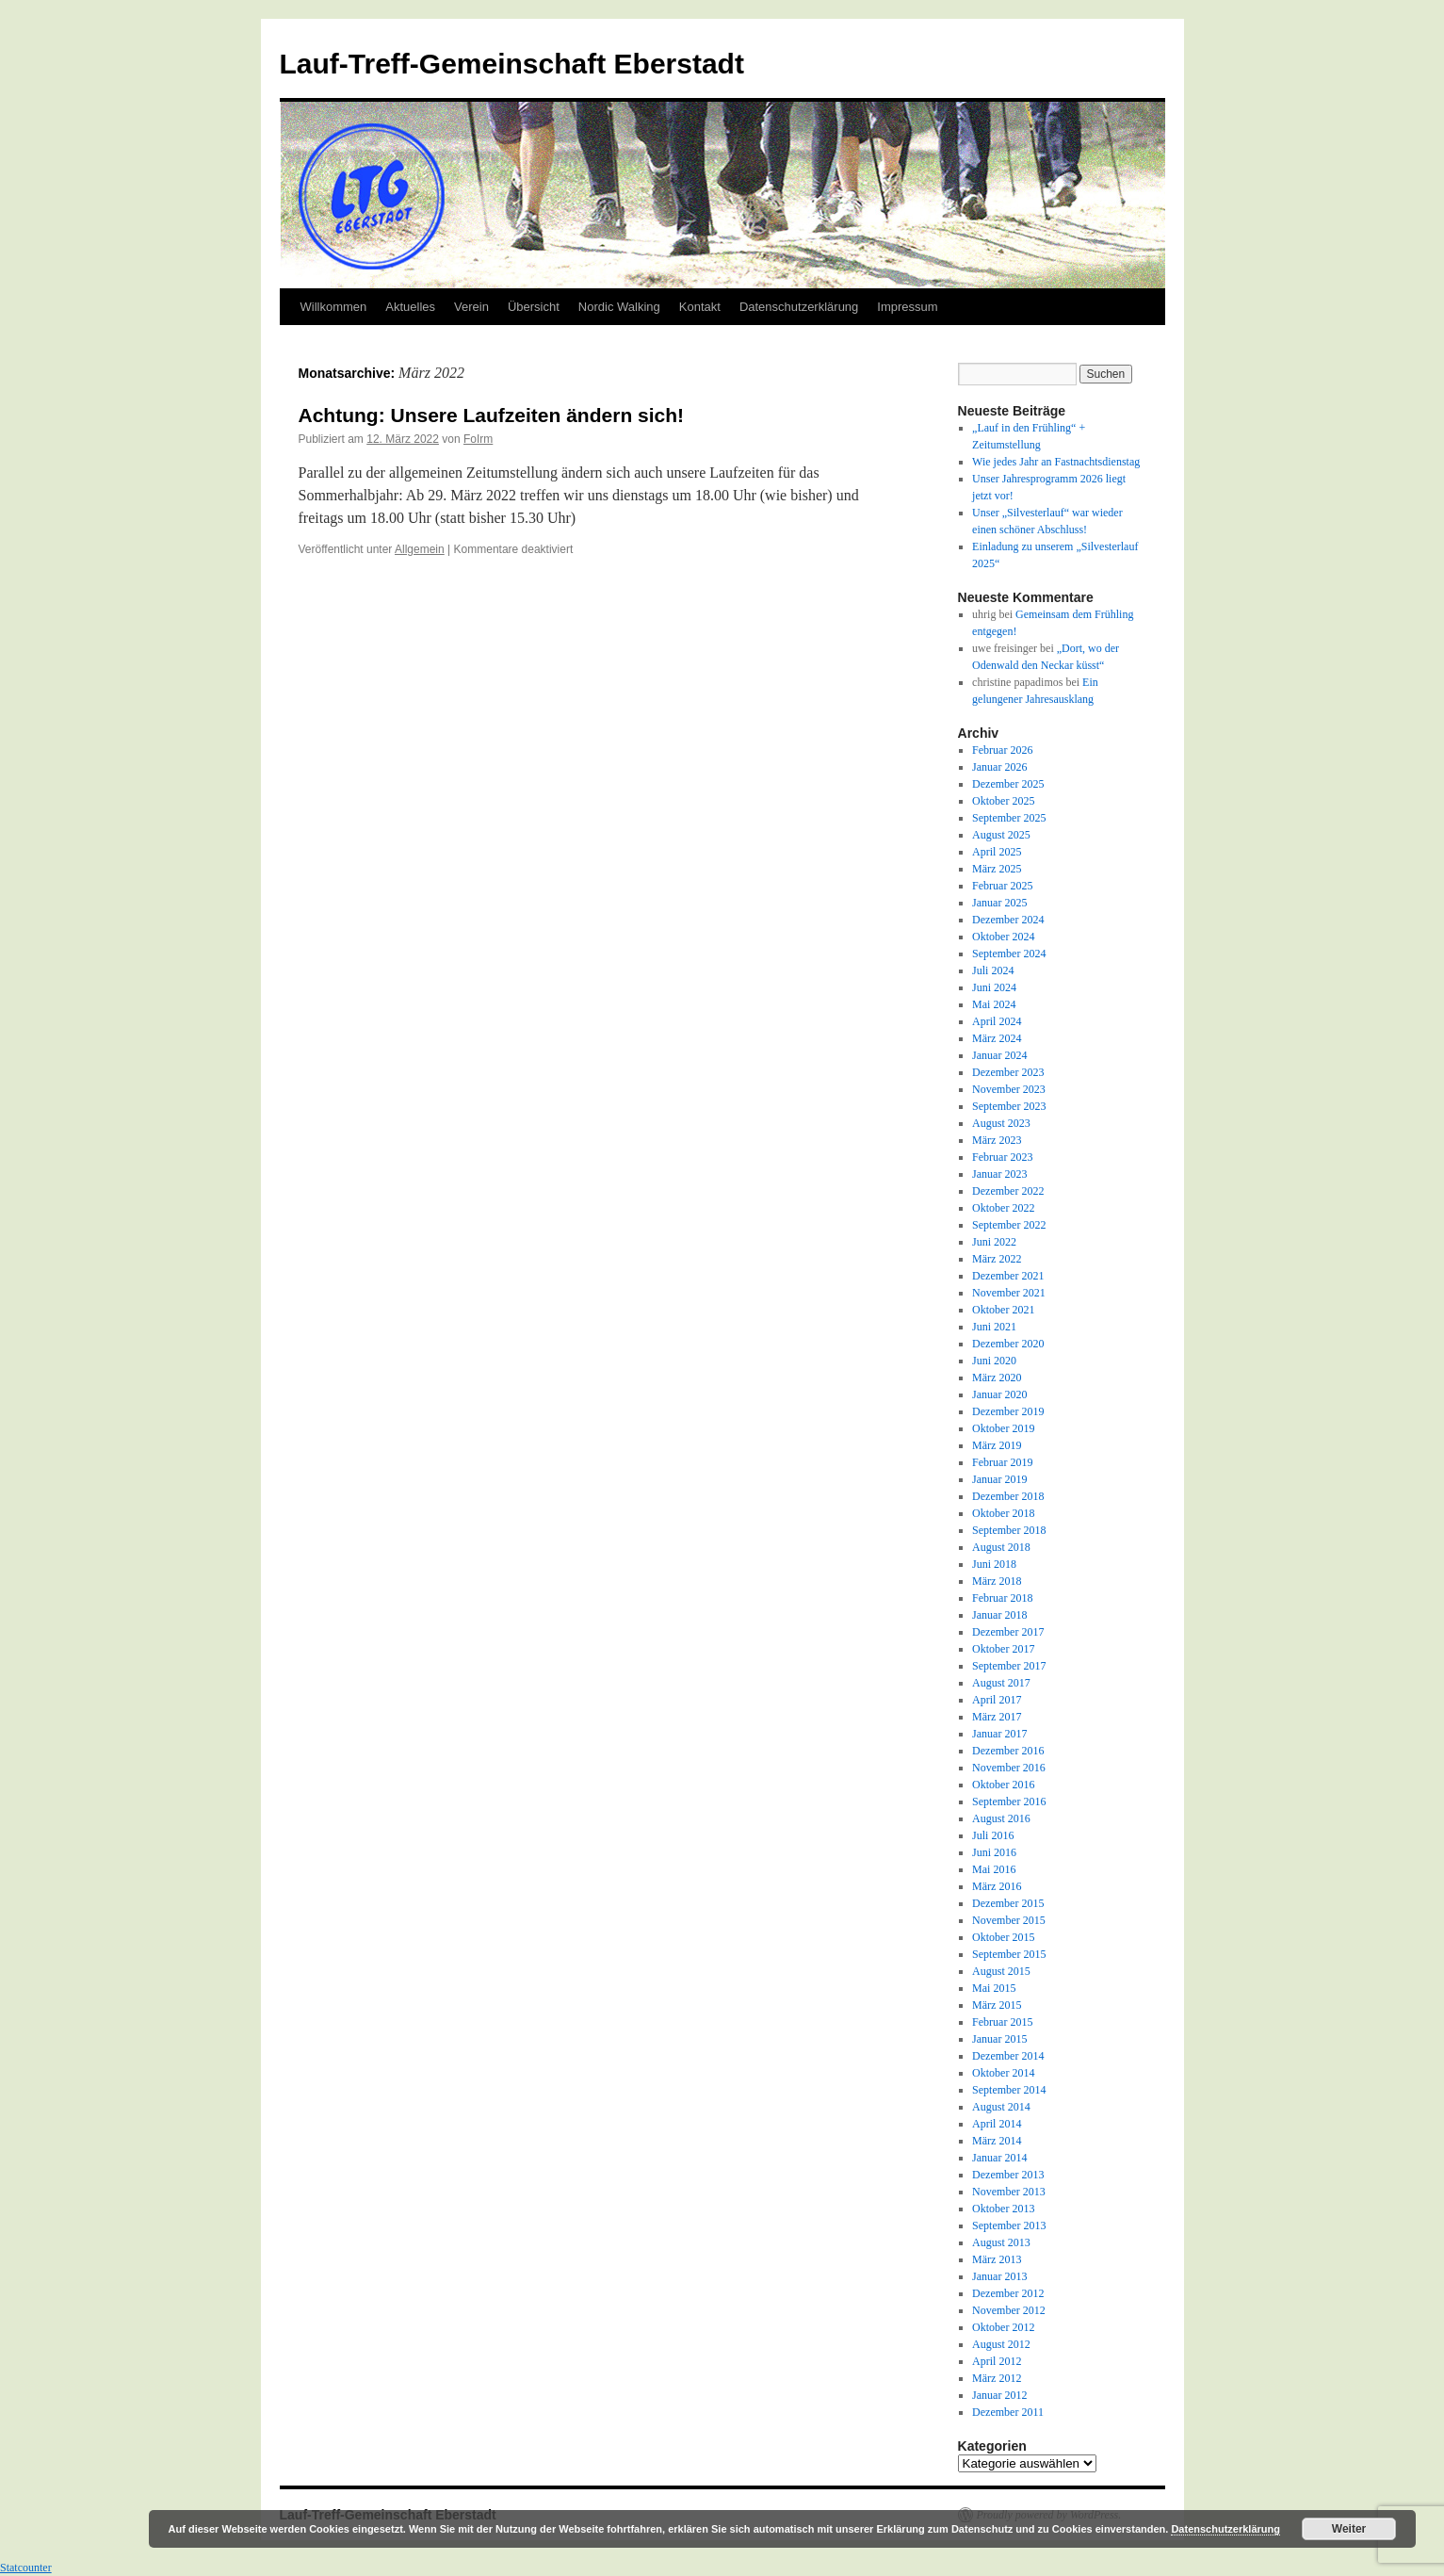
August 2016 (1001, 1818)
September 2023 (1009, 1106)
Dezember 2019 (1008, 1411)
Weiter (1349, 2528)
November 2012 (1009, 2310)
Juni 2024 (994, 987)
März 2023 (996, 1140)
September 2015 (1009, 1954)
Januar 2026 (999, 767)
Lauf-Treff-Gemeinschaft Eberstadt (512, 63)
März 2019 (996, 1445)
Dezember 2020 (1008, 1343)
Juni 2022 (994, 1241)
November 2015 (1009, 1920)
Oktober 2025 (1003, 800)
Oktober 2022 (1003, 1208)
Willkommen (333, 307)
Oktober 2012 (1003, 2327)
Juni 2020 (994, 1360)
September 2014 (1009, 2089)
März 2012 (996, 2378)
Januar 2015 (999, 2039)
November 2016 (1009, 1767)
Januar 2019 (999, 1479)
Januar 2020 (999, 1394)
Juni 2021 (994, 1326)
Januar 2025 (999, 902)
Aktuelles (410, 307)
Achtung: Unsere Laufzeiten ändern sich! (492, 415)
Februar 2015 (1002, 2022)
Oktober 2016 (1003, 1784)
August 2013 (1001, 2242)
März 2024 (996, 1038)
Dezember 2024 (1008, 919)
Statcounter (26, 2567)
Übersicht (534, 307)
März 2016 (996, 1886)
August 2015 (1001, 1971)
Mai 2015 (993, 1988)
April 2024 (996, 1021)
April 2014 (996, 2123)
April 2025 (996, 851)
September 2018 (1009, 1530)
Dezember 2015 (1008, 1903)
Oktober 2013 (1003, 2208)
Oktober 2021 (1003, 1309)
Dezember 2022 (1008, 1191)
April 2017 (996, 1699)
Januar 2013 (999, 2276)
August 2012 (1001, 2344)
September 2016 (1009, 1801)
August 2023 (1001, 1123)
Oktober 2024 (1003, 936)
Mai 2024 (993, 1004)
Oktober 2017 (1003, 1648)
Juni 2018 (994, 1564)
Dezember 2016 (1008, 1750)
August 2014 (1001, 2106)
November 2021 (1009, 1292)
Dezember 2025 (1008, 784)
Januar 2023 (999, 1174)
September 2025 (1009, 817)
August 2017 (1001, 1682)
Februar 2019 (1002, 1462)
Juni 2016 (994, 1852)
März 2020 (996, 1377)
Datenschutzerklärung (798, 307)
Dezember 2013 (1008, 2174)
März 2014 (996, 2140)
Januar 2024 (999, 1055)
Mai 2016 (993, 1869)
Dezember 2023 (1008, 1072)
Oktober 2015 (1003, 1937)
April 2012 (996, 2361)
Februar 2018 (1002, 1598)
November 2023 (1009, 1089)
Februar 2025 (1002, 885)
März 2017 (996, 1716)
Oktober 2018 (1003, 1513)
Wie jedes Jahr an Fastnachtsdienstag (1056, 461)
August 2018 (1001, 1547)
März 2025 (996, 868)
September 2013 (1009, 2225)
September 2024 (1009, 953)
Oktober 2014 (1003, 2072)
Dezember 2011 (1008, 2412)
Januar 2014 (999, 2157)
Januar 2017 (999, 1733)
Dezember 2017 (1008, 1632)
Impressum (907, 307)
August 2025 (1001, 834)
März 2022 (996, 1258)
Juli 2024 (993, 970)
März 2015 (996, 2005)
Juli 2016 (993, 1835)
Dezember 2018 (1008, 1496)
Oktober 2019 (1003, 1428)
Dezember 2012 (1008, 2293)
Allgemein (420, 549)
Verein (471, 307)
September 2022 (1009, 1224)
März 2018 (996, 1581)
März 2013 (996, 2259)
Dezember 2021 (1008, 1275)
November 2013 (1009, 2191)
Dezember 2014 (1008, 2055)
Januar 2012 (999, 2395)
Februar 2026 (1002, 750)
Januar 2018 (999, 1615)
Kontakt (700, 307)
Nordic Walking (619, 307)
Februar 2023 (1002, 1157)
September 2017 (1009, 1665)
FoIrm (478, 439)
